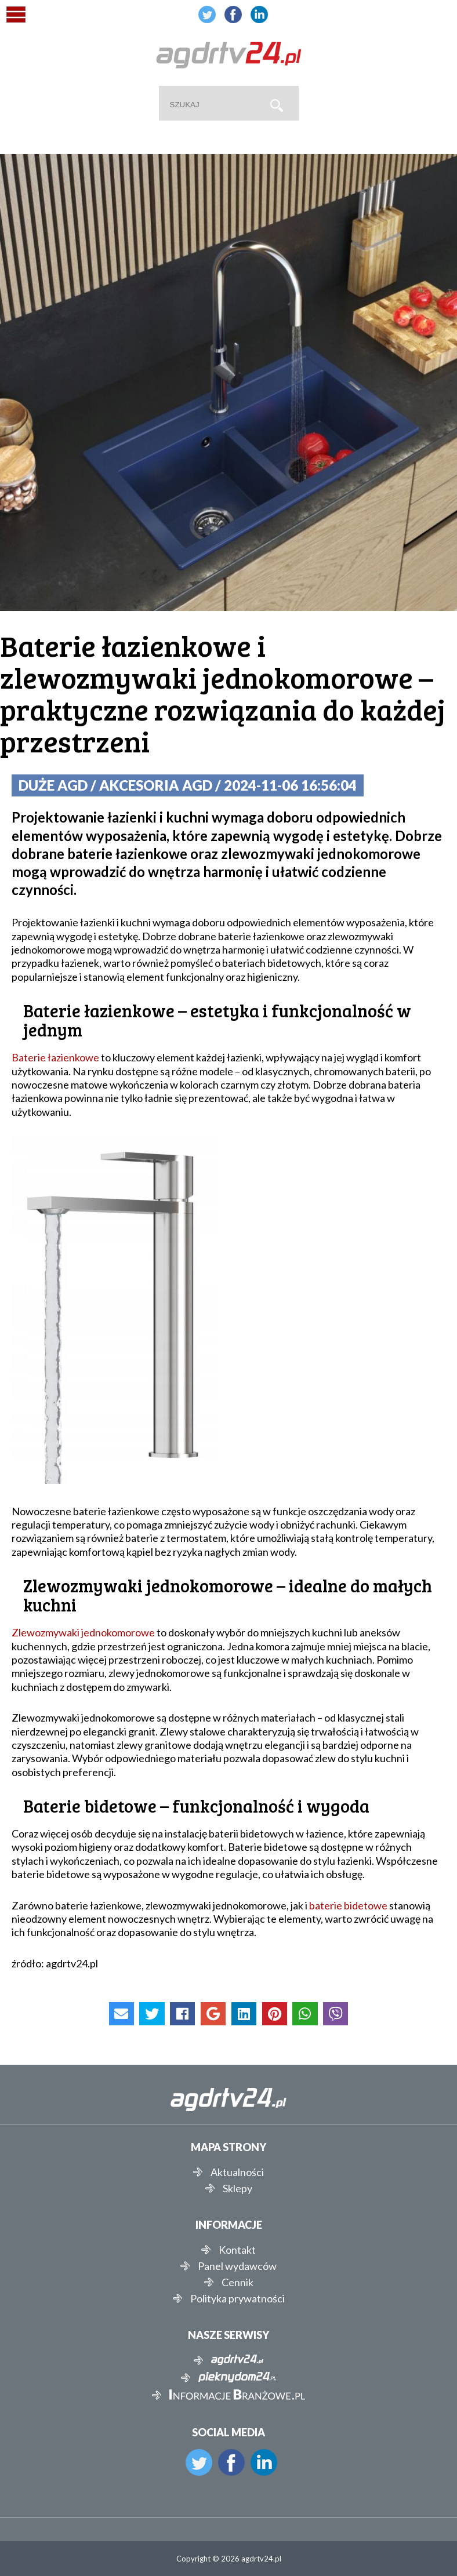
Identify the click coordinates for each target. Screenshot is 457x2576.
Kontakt (237, 2249)
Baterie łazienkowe (55, 1057)
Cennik (237, 2282)
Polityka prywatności (237, 2298)
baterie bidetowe (348, 1905)
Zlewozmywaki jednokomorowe (83, 1632)
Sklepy (237, 2188)
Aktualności (237, 2172)
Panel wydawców (237, 2266)
